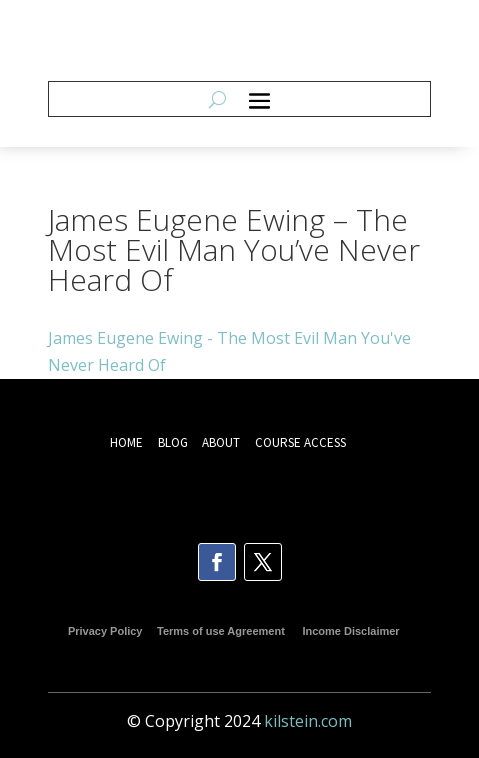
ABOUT (221, 442)
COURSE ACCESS (300, 442)
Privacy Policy (105, 631)
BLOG (174, 442)
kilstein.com (308, 721)
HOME (126, 442)
